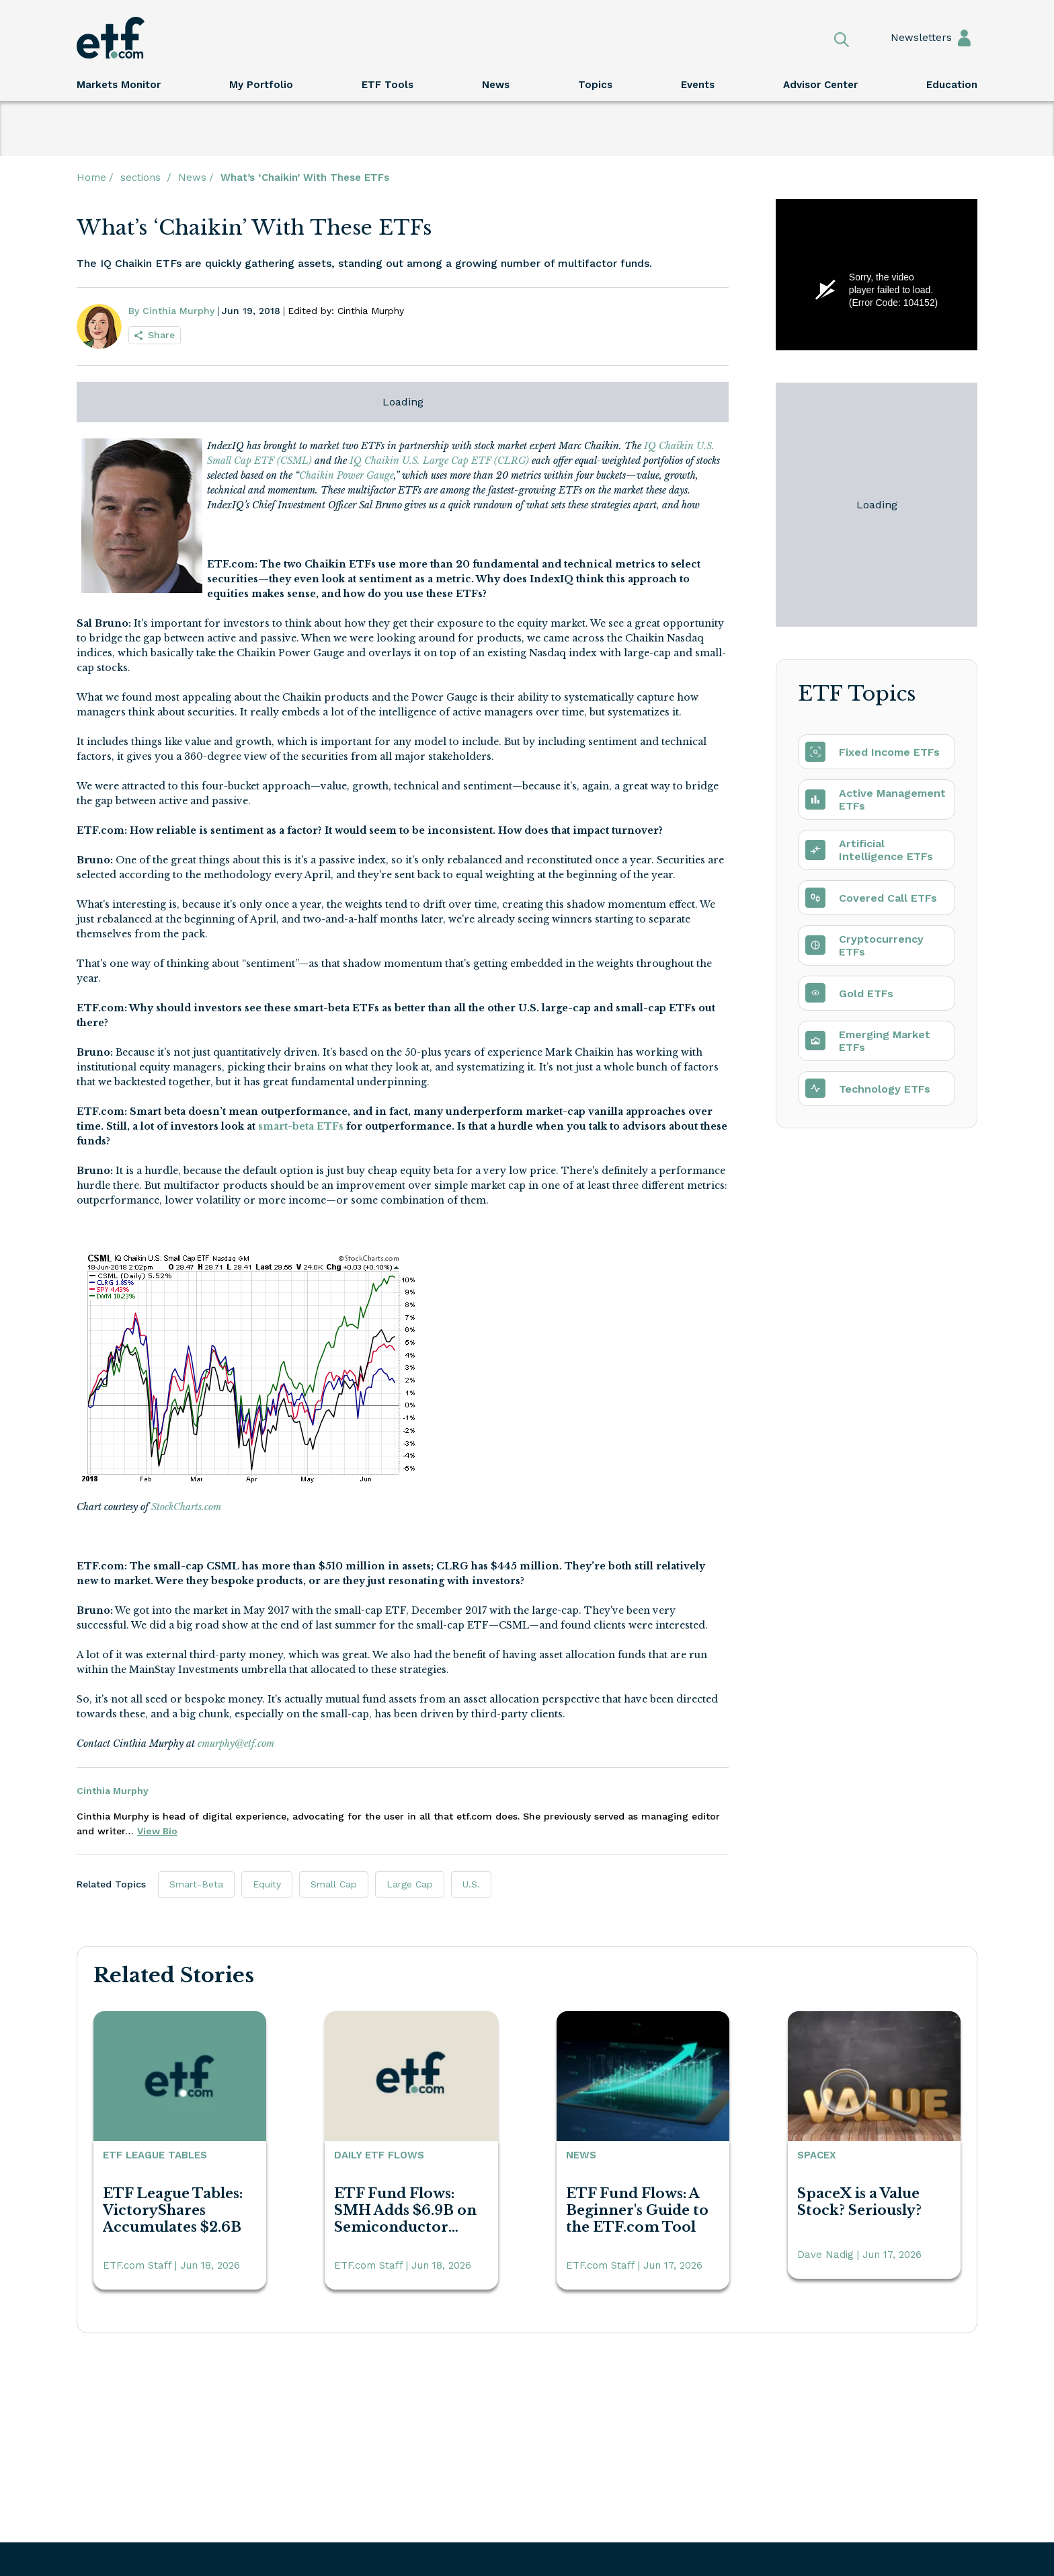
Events (698, 85)
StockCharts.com (186, 1507)
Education (951, 85)
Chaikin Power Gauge (346, 475)
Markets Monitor (119, 85)
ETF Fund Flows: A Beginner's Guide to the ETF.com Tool (637, 2210)
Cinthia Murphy (113, 1790)
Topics (595, 85)
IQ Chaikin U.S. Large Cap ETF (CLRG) (439, 461)
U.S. (471, 1884)
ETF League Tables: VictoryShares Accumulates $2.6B (173, 2210)
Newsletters (908, 38)
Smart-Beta (196, 1884)
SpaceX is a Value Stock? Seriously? (859, 2201)
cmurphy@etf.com (236, 1744)
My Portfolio (261, 85)
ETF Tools (387, 85)
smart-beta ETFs (300, 1126)
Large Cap (410, 1884)
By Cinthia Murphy (171, 310)
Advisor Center (820, 85)
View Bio (157, 1831)
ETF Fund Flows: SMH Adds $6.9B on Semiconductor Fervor (405, 2210)
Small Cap (334, 1884)
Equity (267, 1884)
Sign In (964, 37)
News (496, 85)
